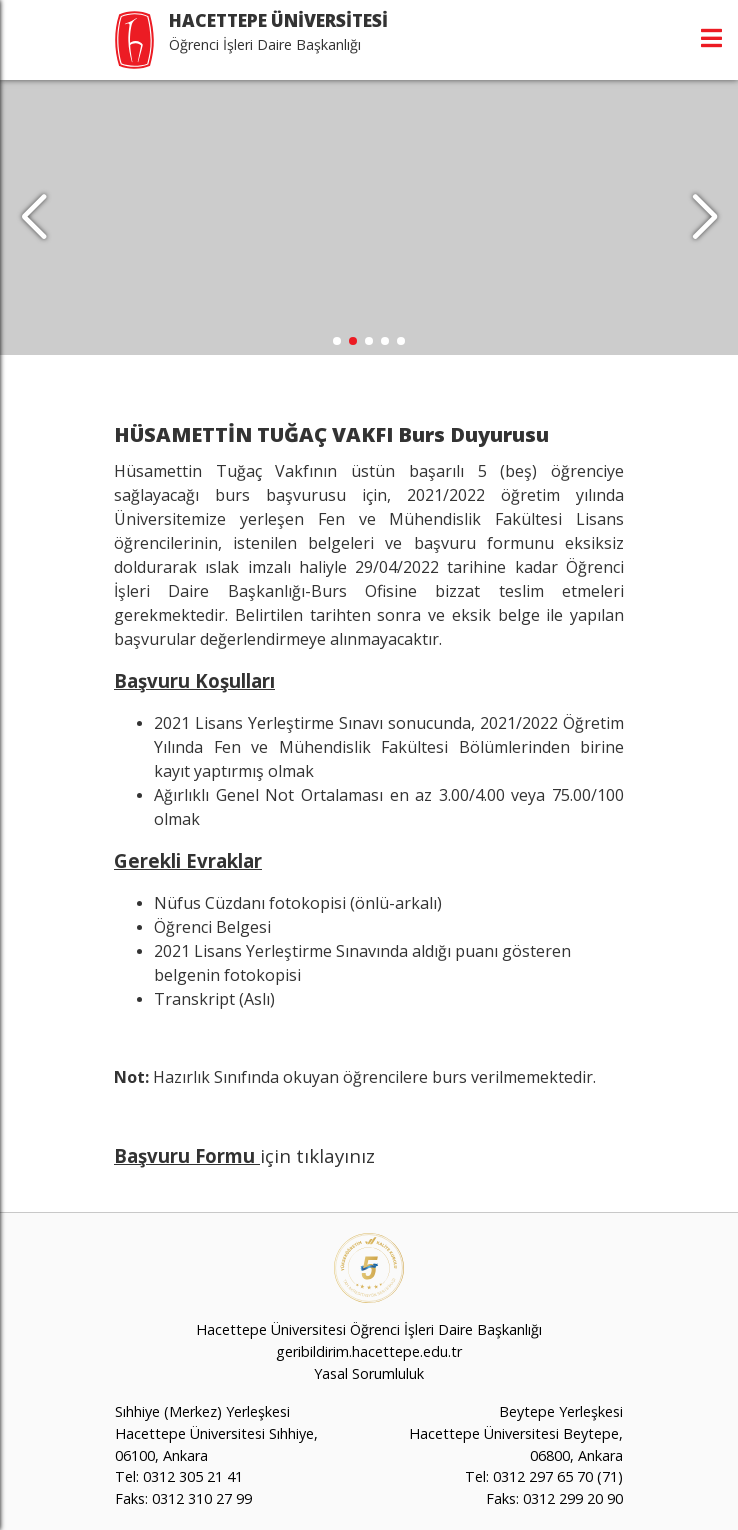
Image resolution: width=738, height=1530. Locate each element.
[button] (704, 218)
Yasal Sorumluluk (369, 1373)
